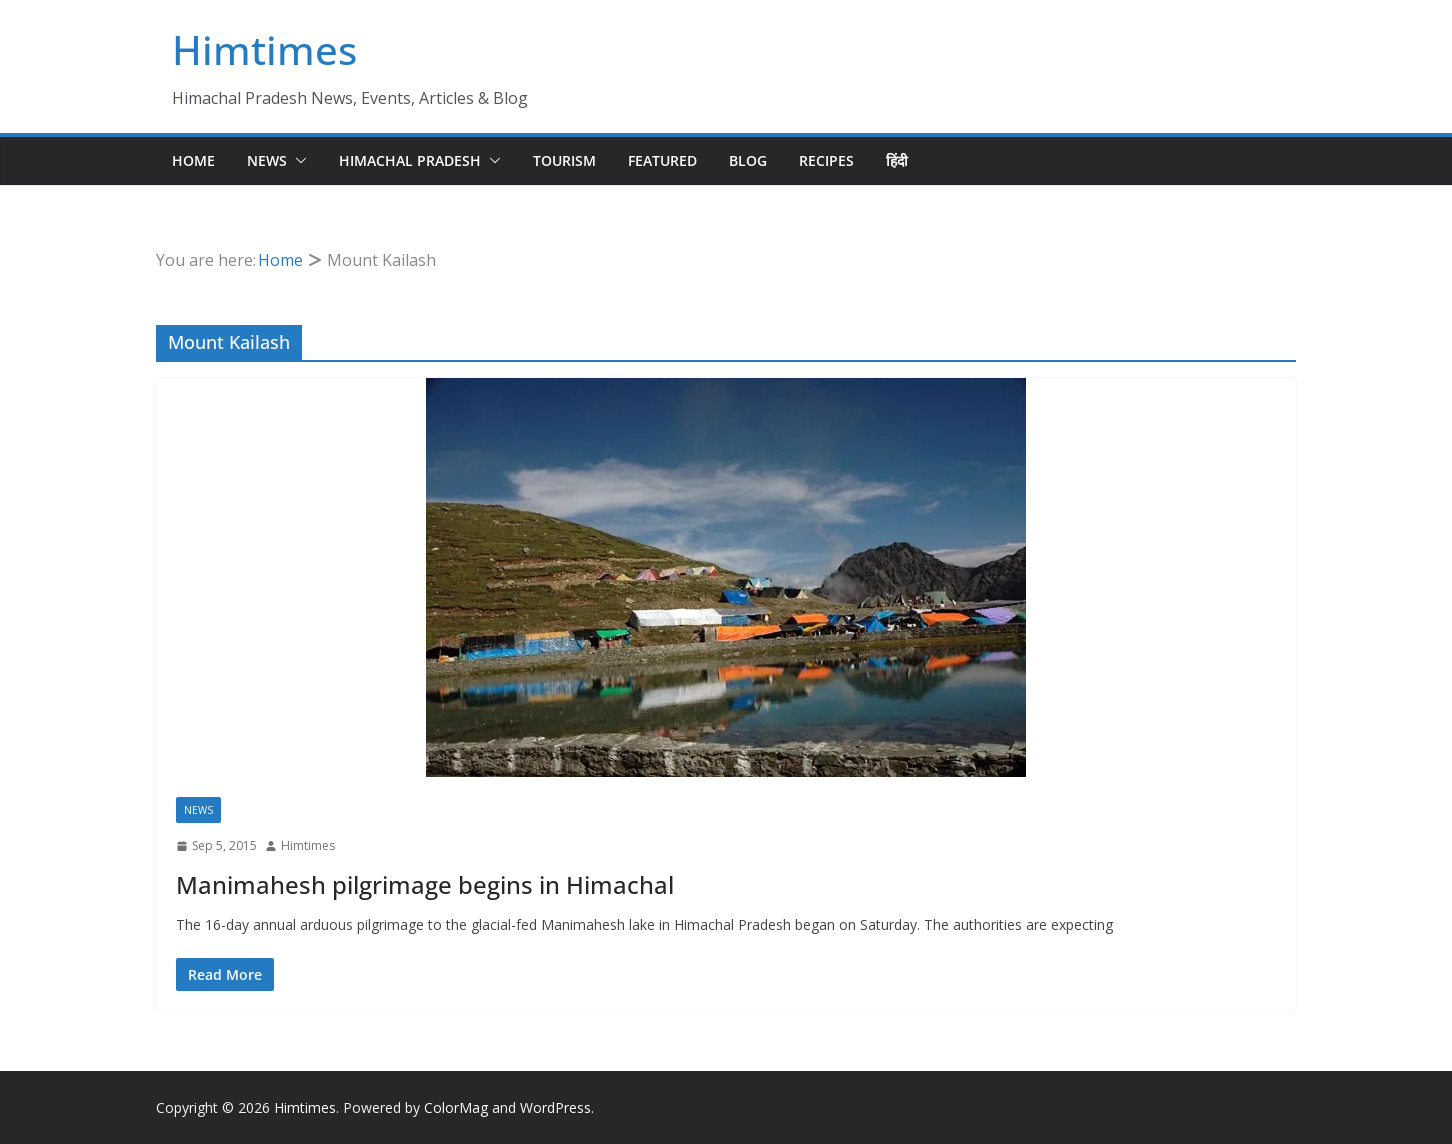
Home (193, 160)
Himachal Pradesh (410, 160)
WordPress (555, 1107)
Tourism (564, 160)
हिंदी (897, 160)
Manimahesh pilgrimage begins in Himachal (425, 884)
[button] (297, 161)
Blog (748, 160)
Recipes (826, 160)
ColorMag (456, 1107)
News (267, 160)
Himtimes (264, 49)
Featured (662, 160)
